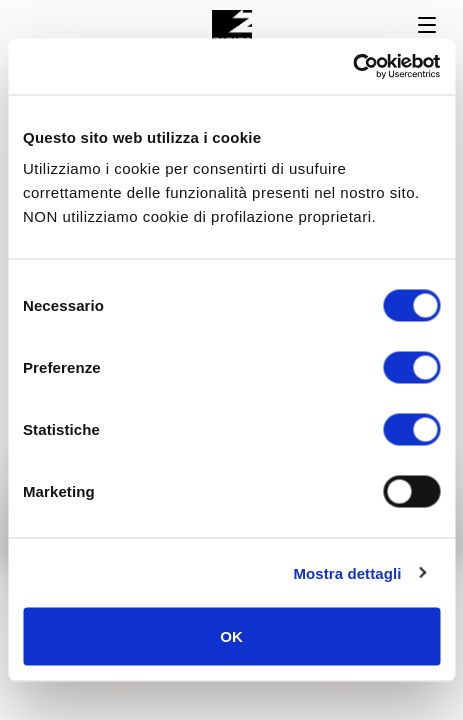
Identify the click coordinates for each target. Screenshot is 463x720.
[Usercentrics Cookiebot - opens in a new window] (352, 67)
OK (231, 636)
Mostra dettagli (347, 572)
